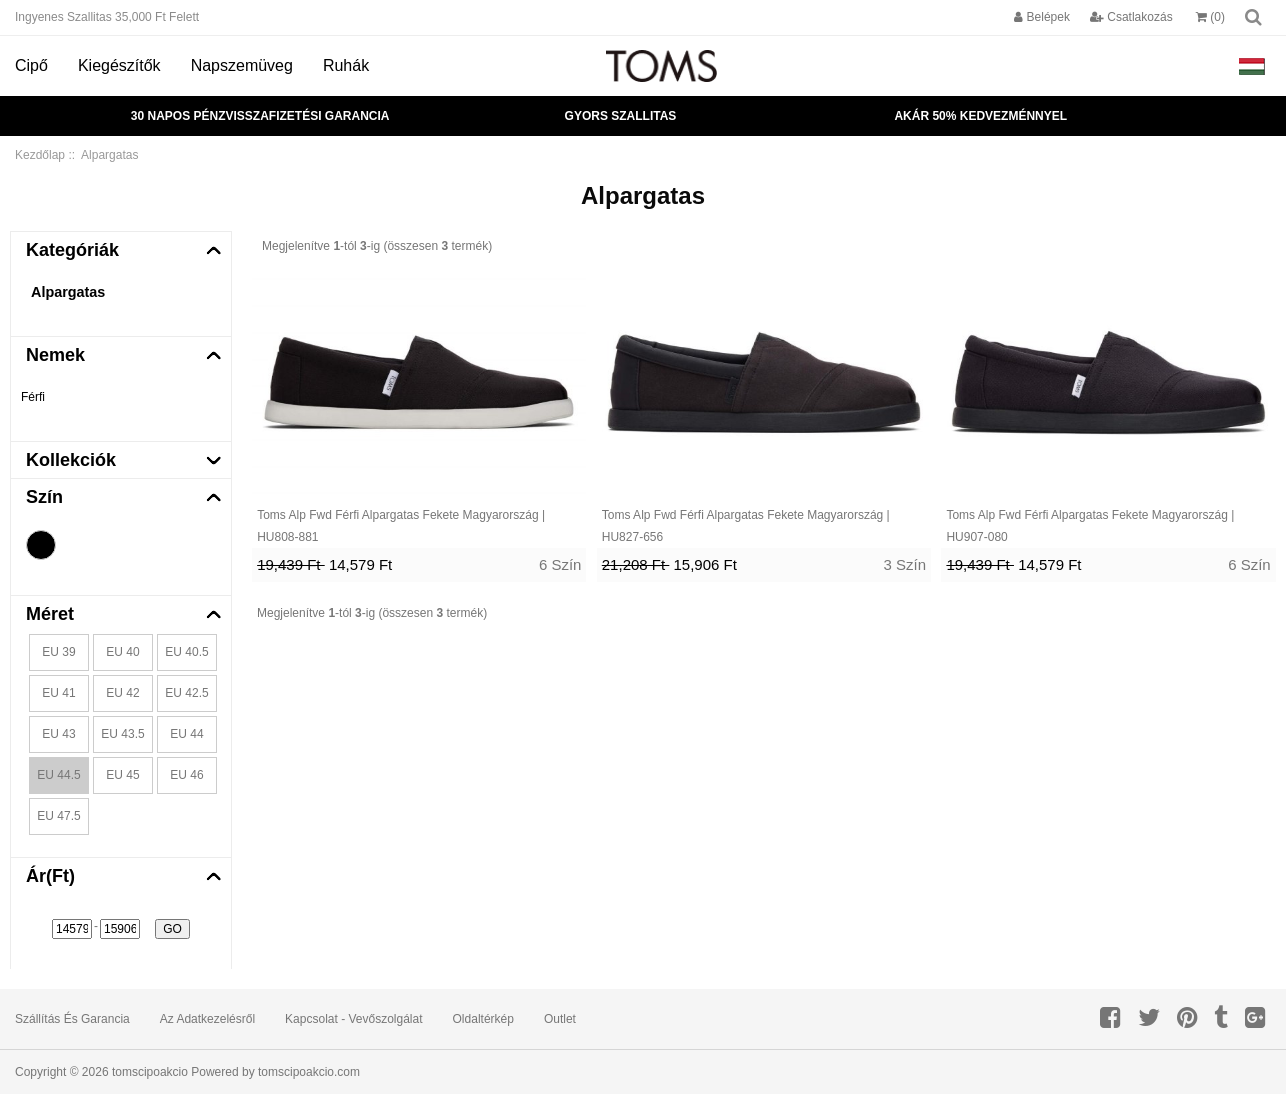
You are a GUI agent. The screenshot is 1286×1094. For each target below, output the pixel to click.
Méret (50, 614)
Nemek (55, 355)
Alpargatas (68, 292)
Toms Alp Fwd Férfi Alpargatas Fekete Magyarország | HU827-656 (746, 526)
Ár (50, 876)
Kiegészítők (119, 65)
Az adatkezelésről (207, 1019)
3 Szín (905, 564)
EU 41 (58, 693)
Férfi (33, 397)
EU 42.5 (186, 693)
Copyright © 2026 (63, 1072)
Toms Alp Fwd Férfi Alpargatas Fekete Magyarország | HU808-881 (401, 526)
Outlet (560, 1019)
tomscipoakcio (150, 1072)
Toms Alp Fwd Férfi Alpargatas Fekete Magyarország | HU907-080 (1090, 526)
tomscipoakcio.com (309, 1072)
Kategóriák (72, 250)
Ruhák (346, 65)
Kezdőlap (40, 155)
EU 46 (186, 775)
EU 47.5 (58, 816)
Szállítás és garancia (72, 1019)
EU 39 (58, 652)
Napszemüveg (242, 65)
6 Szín (560, 564)
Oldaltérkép (483, 1019)
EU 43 (58, 734)
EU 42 (122, 693)
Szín (44, 497)
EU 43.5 (122, 734)
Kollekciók (71, 460)
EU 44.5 (58, 775)
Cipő (31, 65)
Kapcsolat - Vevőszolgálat (353, 1019)
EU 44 (186, 734)
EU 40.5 (186, 652)
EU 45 (122, 775)
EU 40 (122, 652)
